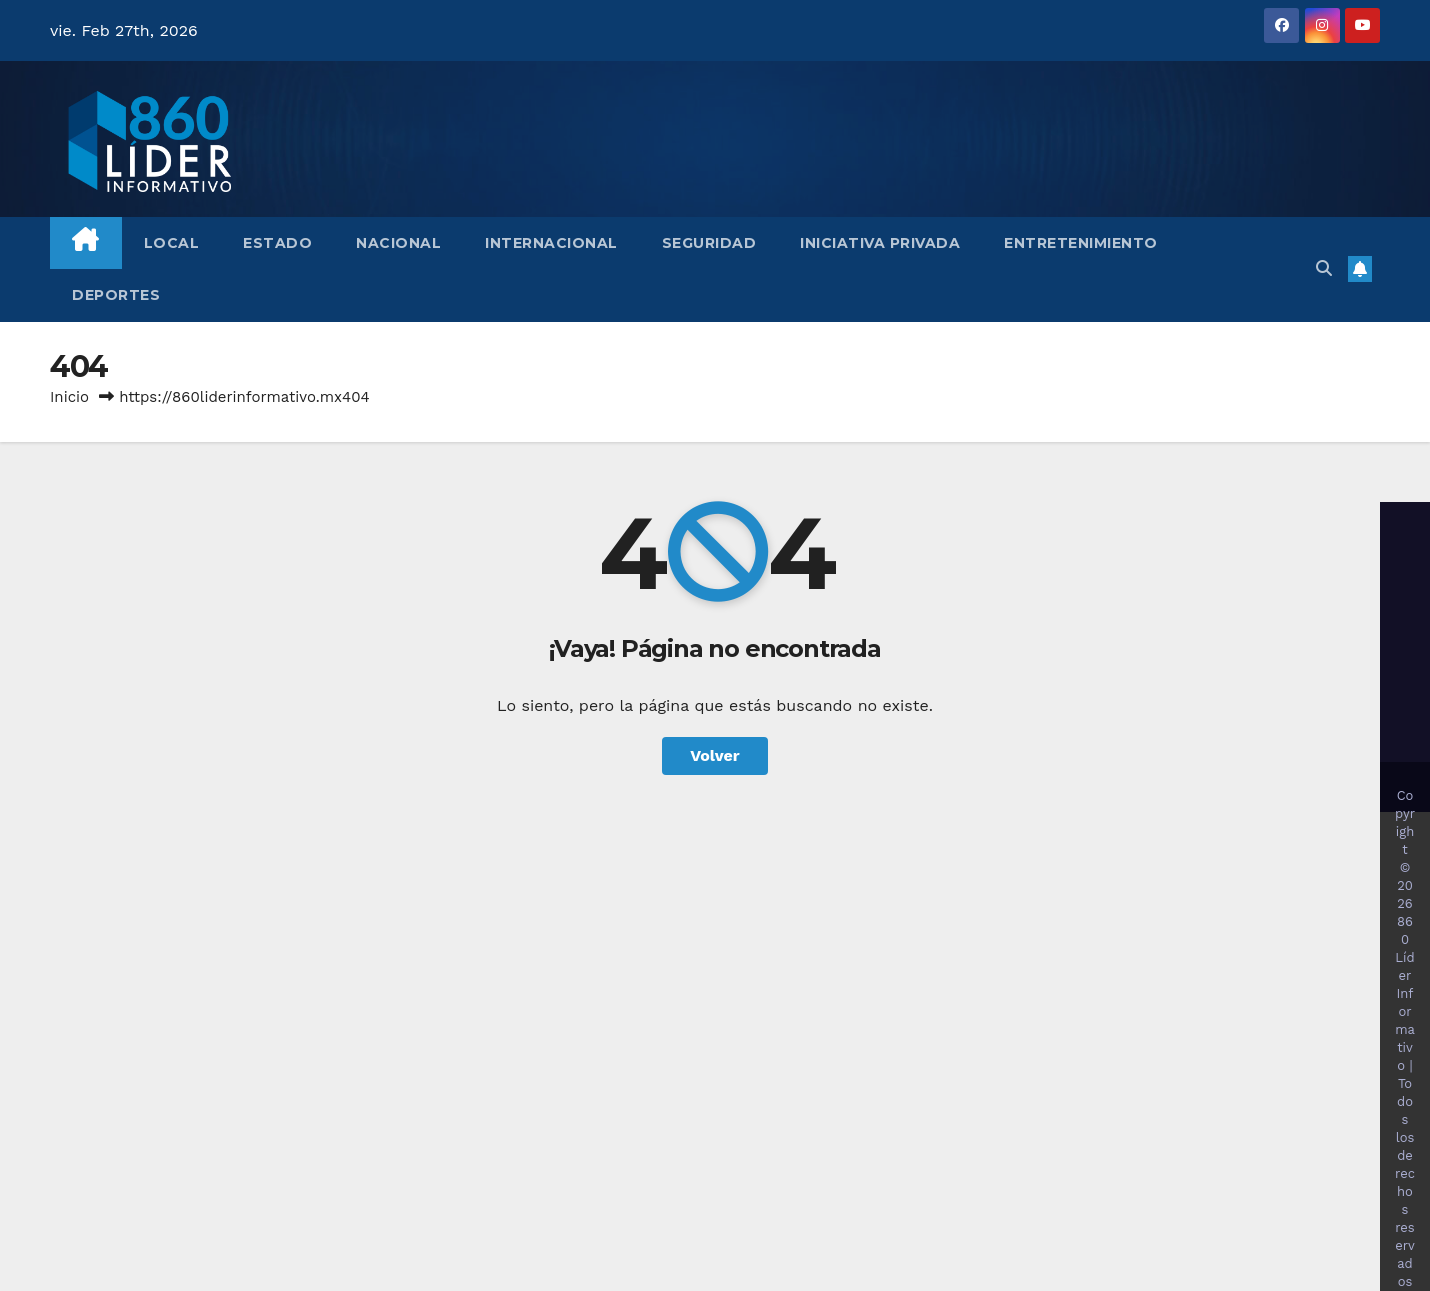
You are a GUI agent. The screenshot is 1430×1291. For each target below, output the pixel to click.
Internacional (551, 243)
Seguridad (709, 243)
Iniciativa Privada (880, 243)
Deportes (116, 295)
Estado (277, 243)
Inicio (69, 397)
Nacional (398, 243)
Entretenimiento (1081, 243)
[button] (1324, 268)
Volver (715, 755)
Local (172, 243)
